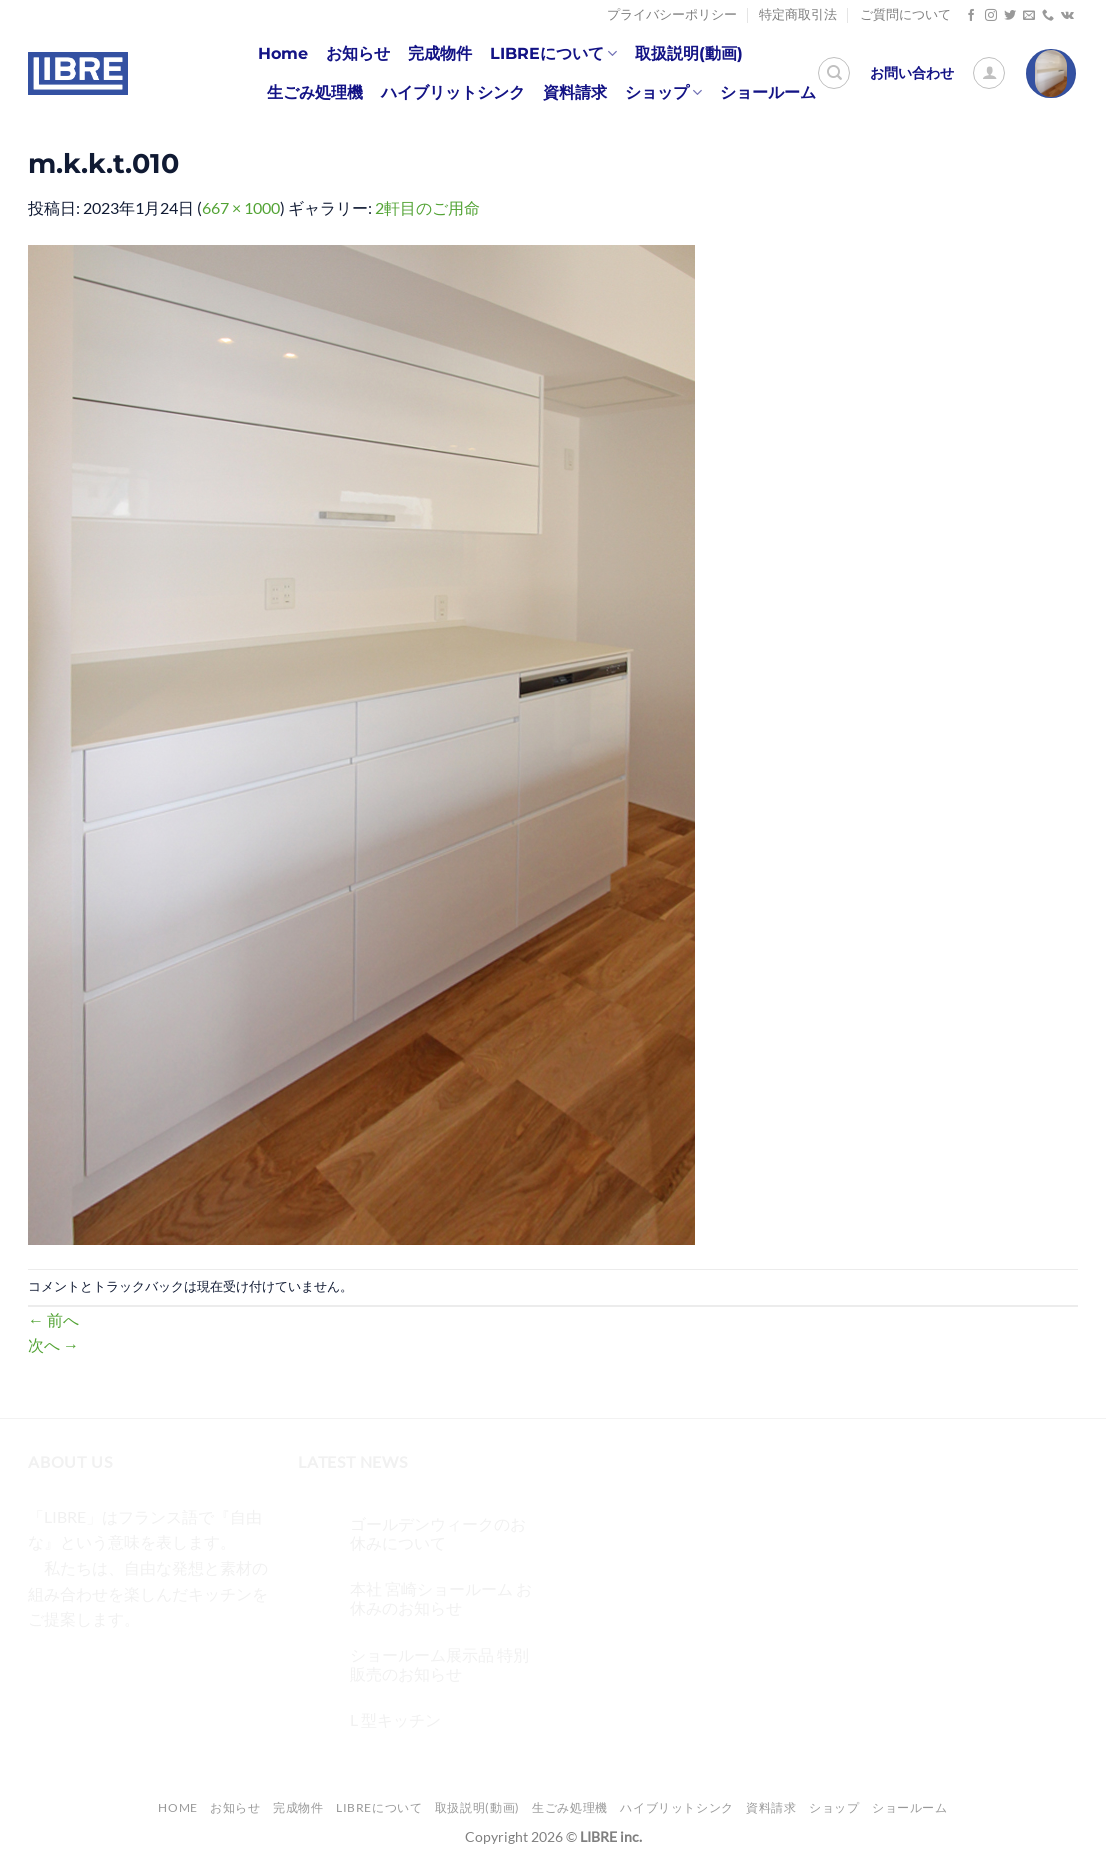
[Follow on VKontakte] (1067, 16)
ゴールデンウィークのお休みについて (438, 1533)
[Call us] (1048, 16)
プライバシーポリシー (672, 14)
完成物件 (440, 53)
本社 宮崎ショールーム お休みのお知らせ (441, 1598)
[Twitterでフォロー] (1010, 16)
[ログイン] (989, 73)
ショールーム (768, 92)
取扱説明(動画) (689, 53)
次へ (53, 1344)
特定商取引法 (798, 14)
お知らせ (358, 53)
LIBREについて (553, 54)
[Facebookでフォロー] (971, 16)
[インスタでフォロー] (991, 16)
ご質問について (905, 14)
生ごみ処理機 (315, 92)
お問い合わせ (912, 73)
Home (283, 53)
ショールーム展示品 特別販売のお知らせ (439, 1664)
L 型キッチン (395, 1719)
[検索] (834, 73)
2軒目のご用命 (427, 207)
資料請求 (575, 92)
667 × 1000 (241, 207)
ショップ (663, 93)
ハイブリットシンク (453, 92)
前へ (53, 1319)
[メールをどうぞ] (1029, 16)
